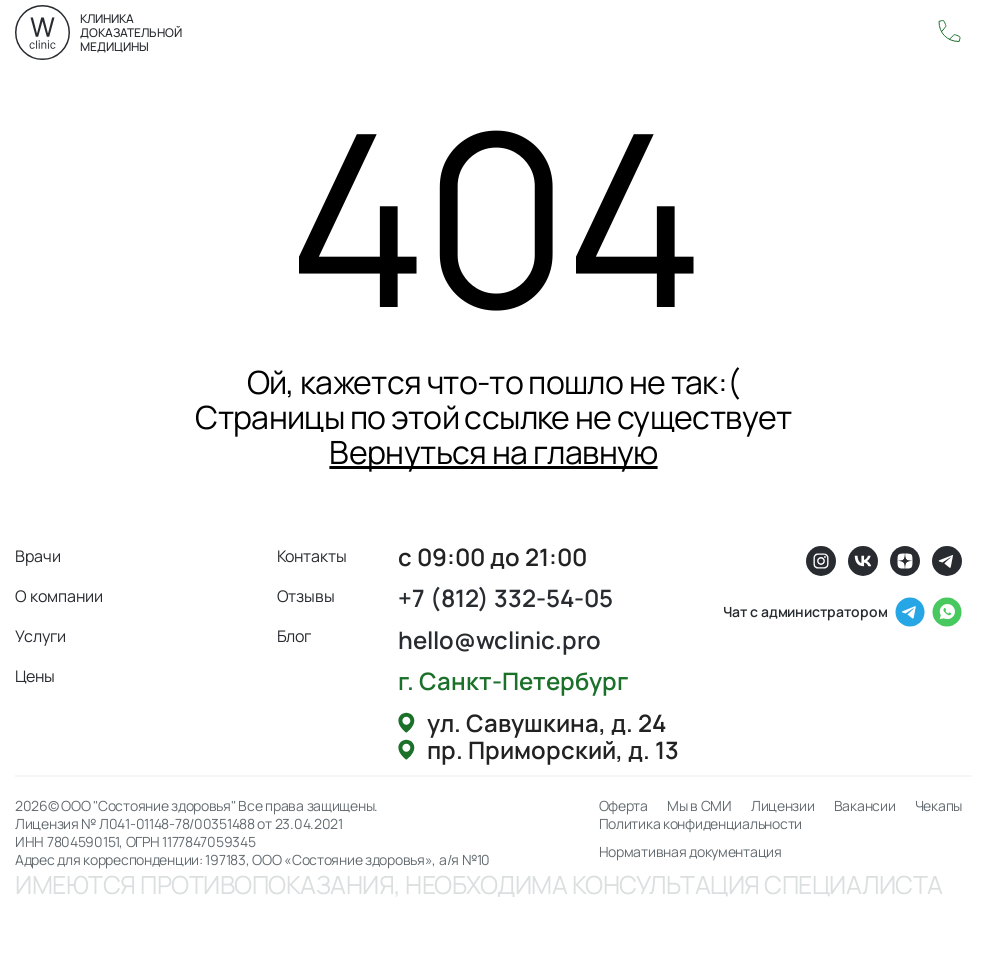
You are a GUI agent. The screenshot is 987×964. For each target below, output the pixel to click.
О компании (59, 596)
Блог (294, 636)
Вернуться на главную (493, 452)
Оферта (623, 806)
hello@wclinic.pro (499, 639)
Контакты (312, 556)
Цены (35, 676)
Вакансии (865, 806)
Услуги (40, 636)
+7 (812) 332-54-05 (505, 597)
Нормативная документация (690, 852)
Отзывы (306, 596)
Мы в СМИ (699, 806)
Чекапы (938, 806)
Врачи (38, 556)
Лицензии (783, 806)
